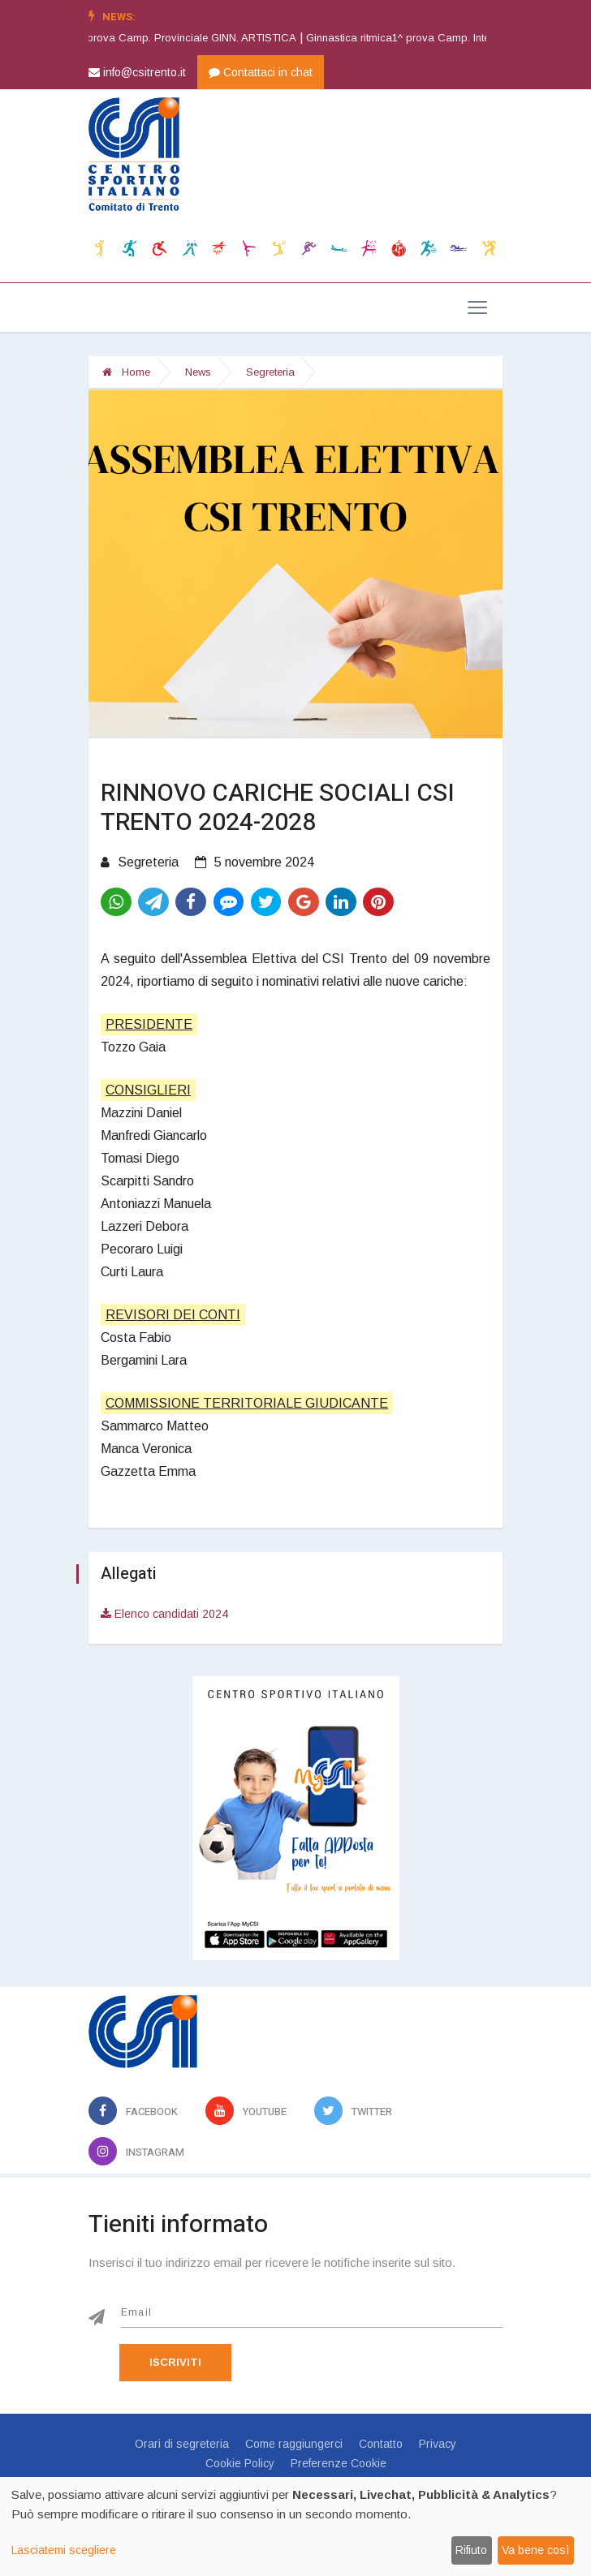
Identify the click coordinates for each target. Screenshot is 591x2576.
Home (126, 372)
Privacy (437, 2443)
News (198, 372)
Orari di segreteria (182, 2443)
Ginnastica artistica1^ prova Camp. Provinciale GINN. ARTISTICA (186, 38)
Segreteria (270, 372)
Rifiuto (471, 2550)
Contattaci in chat (261, 72)
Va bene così (535, 2550)
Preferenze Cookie (338, 2463)
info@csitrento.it (137, 72)
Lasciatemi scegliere (63, 2550)
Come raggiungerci (294, 2443)
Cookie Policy (239, 2463)
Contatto (381, 2443)
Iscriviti (175, 2362)
